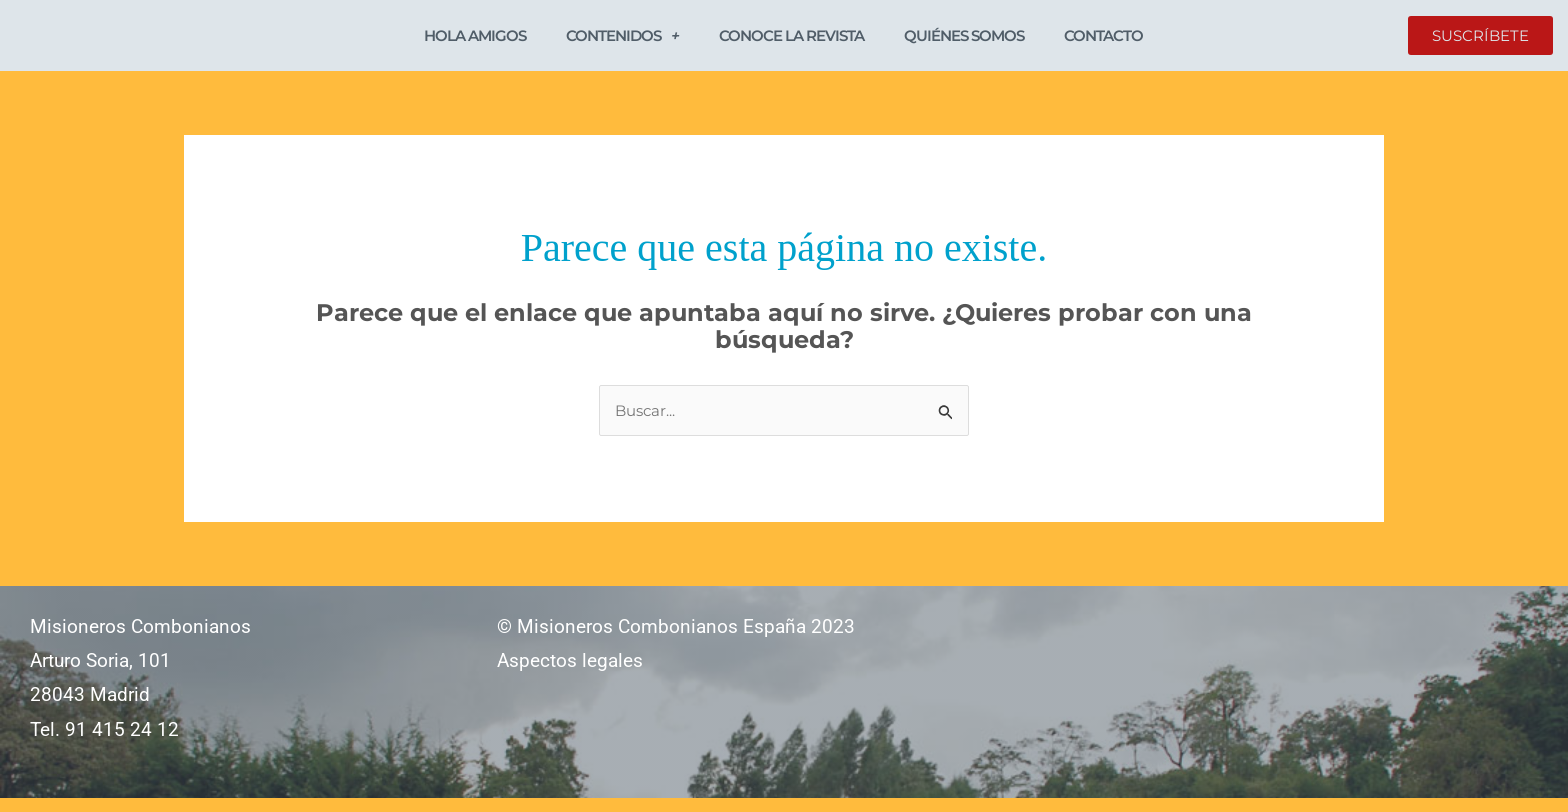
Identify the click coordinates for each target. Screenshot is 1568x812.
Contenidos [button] (622, 41)
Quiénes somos (964, 41)
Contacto (1103, 41)
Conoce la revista (791, 41)
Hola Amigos (475, 41)
